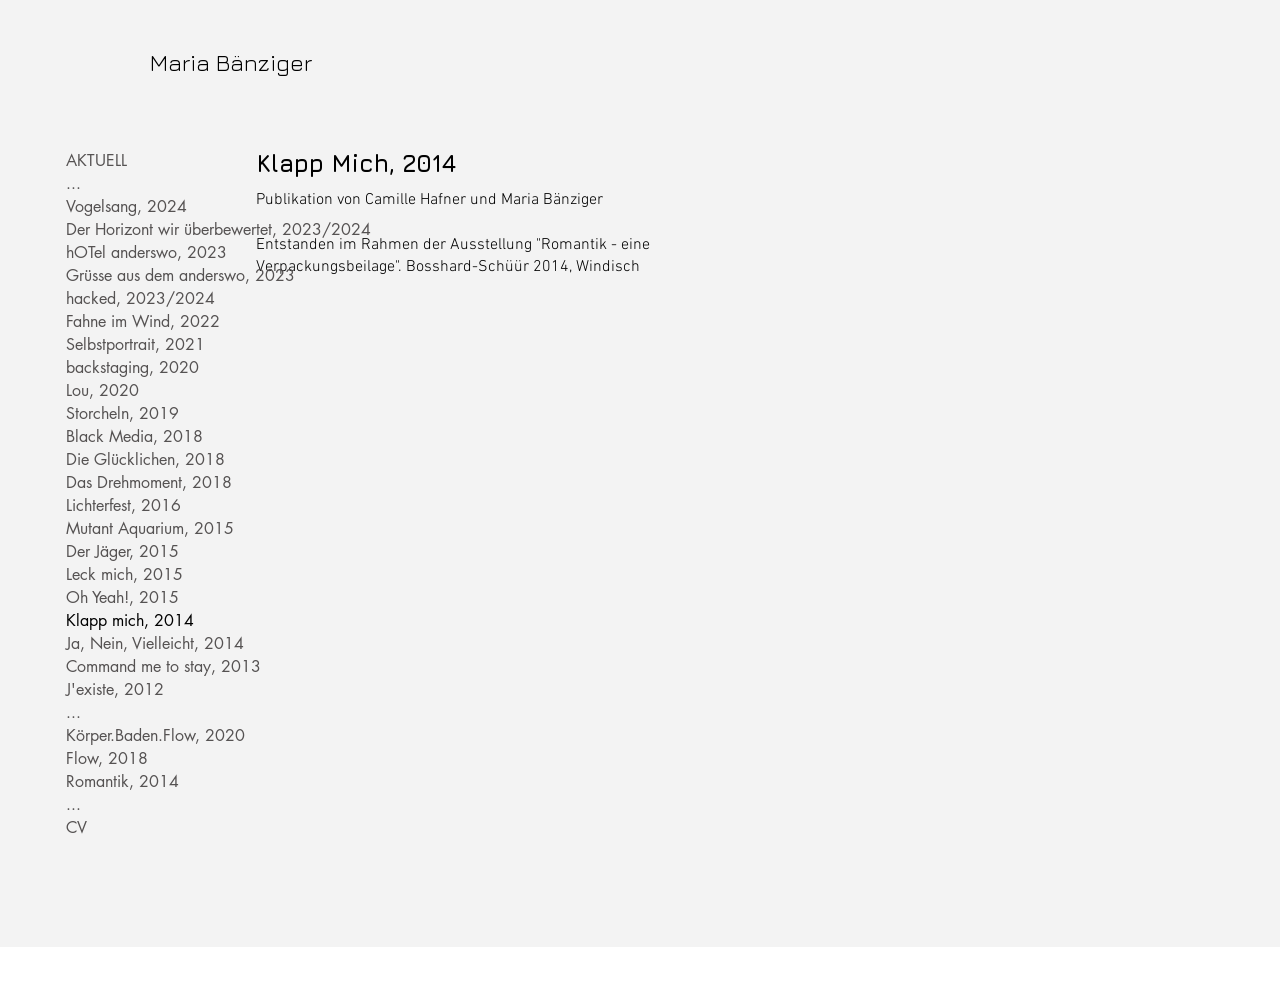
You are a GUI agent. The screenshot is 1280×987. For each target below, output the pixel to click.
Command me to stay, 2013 (134, 666)
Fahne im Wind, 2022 (134, 321)
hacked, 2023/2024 (134, 298)
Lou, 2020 (102, 390)
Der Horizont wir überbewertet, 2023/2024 (134, 229)
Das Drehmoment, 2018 (134, 482)
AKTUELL (96, 160)
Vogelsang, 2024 (126, 206)
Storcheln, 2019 (122, 413)
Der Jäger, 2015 (122, 551)
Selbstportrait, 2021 (134, 344)
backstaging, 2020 (132, 367)
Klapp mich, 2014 (130, 620)
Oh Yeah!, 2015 (122, 597)
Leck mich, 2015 (124, 574)
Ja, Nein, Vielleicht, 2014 (134, 643)
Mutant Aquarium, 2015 (134, 528)
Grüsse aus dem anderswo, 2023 (134, 275)
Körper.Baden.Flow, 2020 (134, 735)
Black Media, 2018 (134, 436)
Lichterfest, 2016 (123, 505)
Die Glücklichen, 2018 (134, 459)
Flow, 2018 (107, 758)
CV (76, 827)
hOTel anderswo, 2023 (134, 252)
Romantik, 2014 (122, 781)
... (73, 183)
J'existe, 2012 (115, 689)
